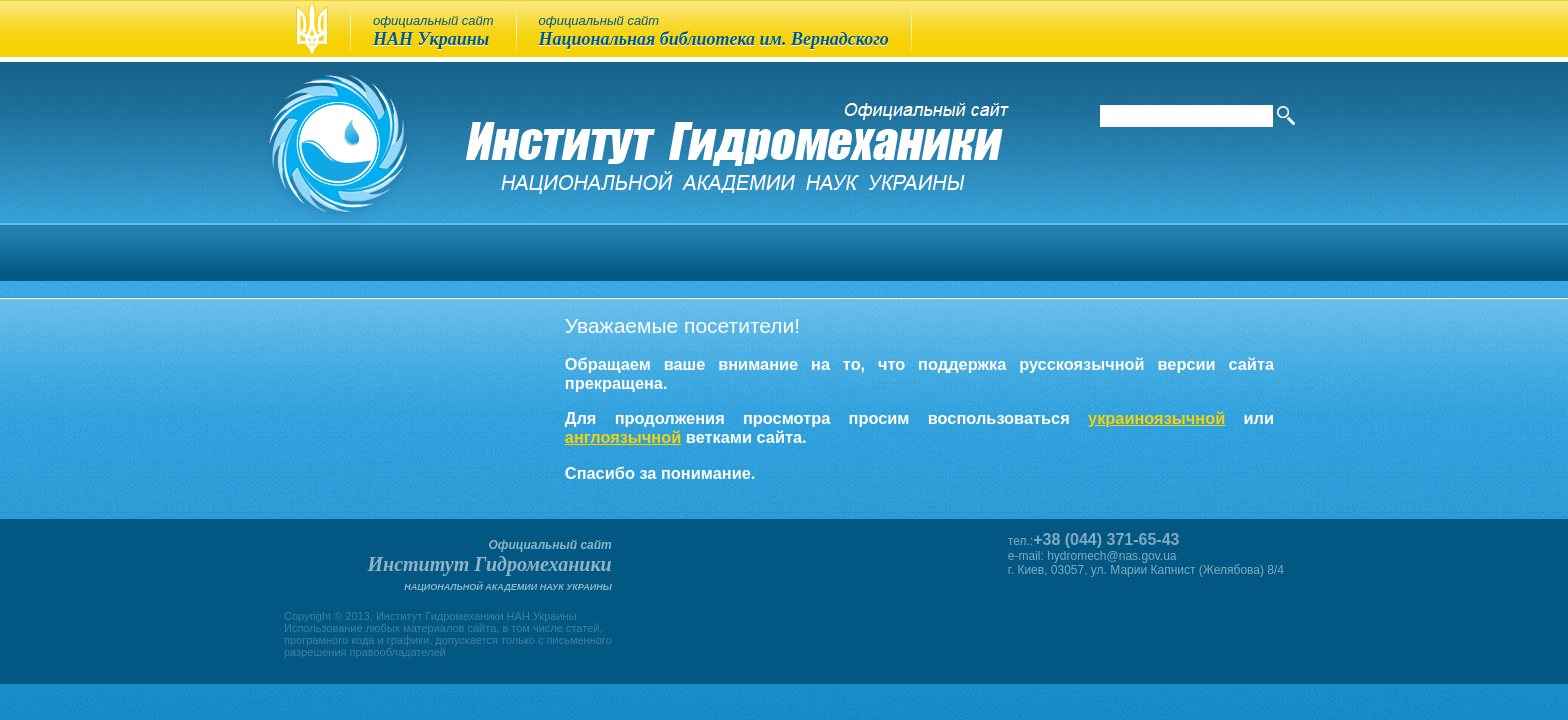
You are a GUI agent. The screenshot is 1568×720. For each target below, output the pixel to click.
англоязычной (623, 437)
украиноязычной (1156, 418)
